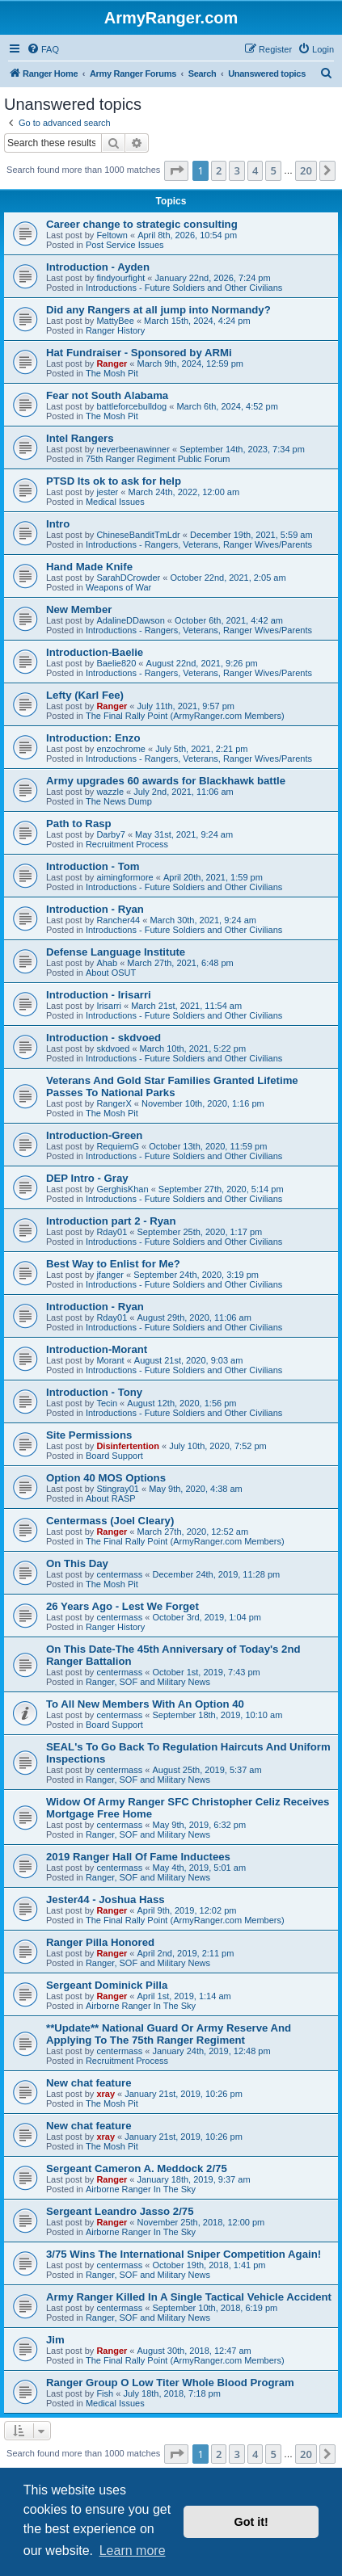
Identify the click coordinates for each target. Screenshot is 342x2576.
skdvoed (112, 1048)
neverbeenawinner (133, 449)
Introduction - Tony (94, 1392)
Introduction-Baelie (94, 652)
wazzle (110, 791)
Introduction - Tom (93, 866)
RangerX (113, 1103)
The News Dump (119, 801)
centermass (119, 1574)
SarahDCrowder (128, 577)
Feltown (112, 235)
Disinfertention (127, 1446)
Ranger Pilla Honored (100, 1942)
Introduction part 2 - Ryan (110, 1221)
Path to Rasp (79, 823)
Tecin (106, 1403)
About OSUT (111, 972)
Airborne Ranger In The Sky (141, 2006)
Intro (58, 524)
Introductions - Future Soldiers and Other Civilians (184, 287)
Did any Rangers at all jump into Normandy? (158, 310)
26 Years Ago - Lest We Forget (122, 1606)
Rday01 (111, 1232)
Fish (104, 2393)
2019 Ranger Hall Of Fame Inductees (138, 1857)
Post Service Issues (125, 245)
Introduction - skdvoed (103, 1038)
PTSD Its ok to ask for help (113, 481)
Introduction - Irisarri (98, 995)
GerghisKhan (122, 1189)
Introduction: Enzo (93, 738)
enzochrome (121, 749)
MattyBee (114, 321)
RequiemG (117, 1146)
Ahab (106, 963)
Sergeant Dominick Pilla (106, 1985)
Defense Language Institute (115, 952)
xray (105, 2094)
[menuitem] (43, 49)
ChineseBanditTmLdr (137, 535)
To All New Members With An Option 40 (145, 1704)
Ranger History (115, 330)
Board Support (114, 1455)
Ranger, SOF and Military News (148, 1682)
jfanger (110, 1275)
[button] (176, 170)
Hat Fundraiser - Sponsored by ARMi (139, 353)
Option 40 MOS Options (106, 1478)
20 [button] (306, 170)
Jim (55, 2340)
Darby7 (110, 834)
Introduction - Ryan (95, 909)
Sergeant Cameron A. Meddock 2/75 (136, 2168)
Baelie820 (116, 663)
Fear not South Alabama (107, 395)
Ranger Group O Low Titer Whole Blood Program (170, 2382)
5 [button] (273, 170)
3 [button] (236, 170)
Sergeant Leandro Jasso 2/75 (120, 2211)
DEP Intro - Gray (87, 1178)
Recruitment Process (127, 844)
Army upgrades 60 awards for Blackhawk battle (165, 781)
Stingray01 (117, 1489)
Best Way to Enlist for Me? (113, 1264)
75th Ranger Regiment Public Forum (158, 459)
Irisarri (108, 1006)
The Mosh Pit (112, 373)
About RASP (111, 1498)
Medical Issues (115, 501)
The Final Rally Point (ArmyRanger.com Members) (185, 716)
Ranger (111, 363)
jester (107, 492)
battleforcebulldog (131, 406)
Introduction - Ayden (98, 267)
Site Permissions (89, 1435)
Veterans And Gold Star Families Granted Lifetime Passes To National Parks (172, 1086)
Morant (110, 1360)
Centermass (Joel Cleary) (110, 1521)
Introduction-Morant (96, 1349)
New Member (79, 609)
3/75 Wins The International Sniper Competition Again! (183, 2254)
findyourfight (120, 278)
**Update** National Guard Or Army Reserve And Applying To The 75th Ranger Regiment (168, 2034)
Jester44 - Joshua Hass (105, 1899)
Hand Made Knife (89, 567)
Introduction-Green (94, 1135)
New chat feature (89, 2083)
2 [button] (219, 170)
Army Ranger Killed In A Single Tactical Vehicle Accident (188, 2297)
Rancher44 (118, 920)
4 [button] (255, 170)
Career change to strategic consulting (142, 224)
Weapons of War (118, 587)
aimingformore (124, 877)
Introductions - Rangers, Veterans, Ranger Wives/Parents (199, 544)
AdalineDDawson (130, 620)
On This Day (77, 1563)
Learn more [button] (132, 2550)
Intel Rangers (80, 438)
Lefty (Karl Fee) (85, 695)
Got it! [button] (251, 2521)
